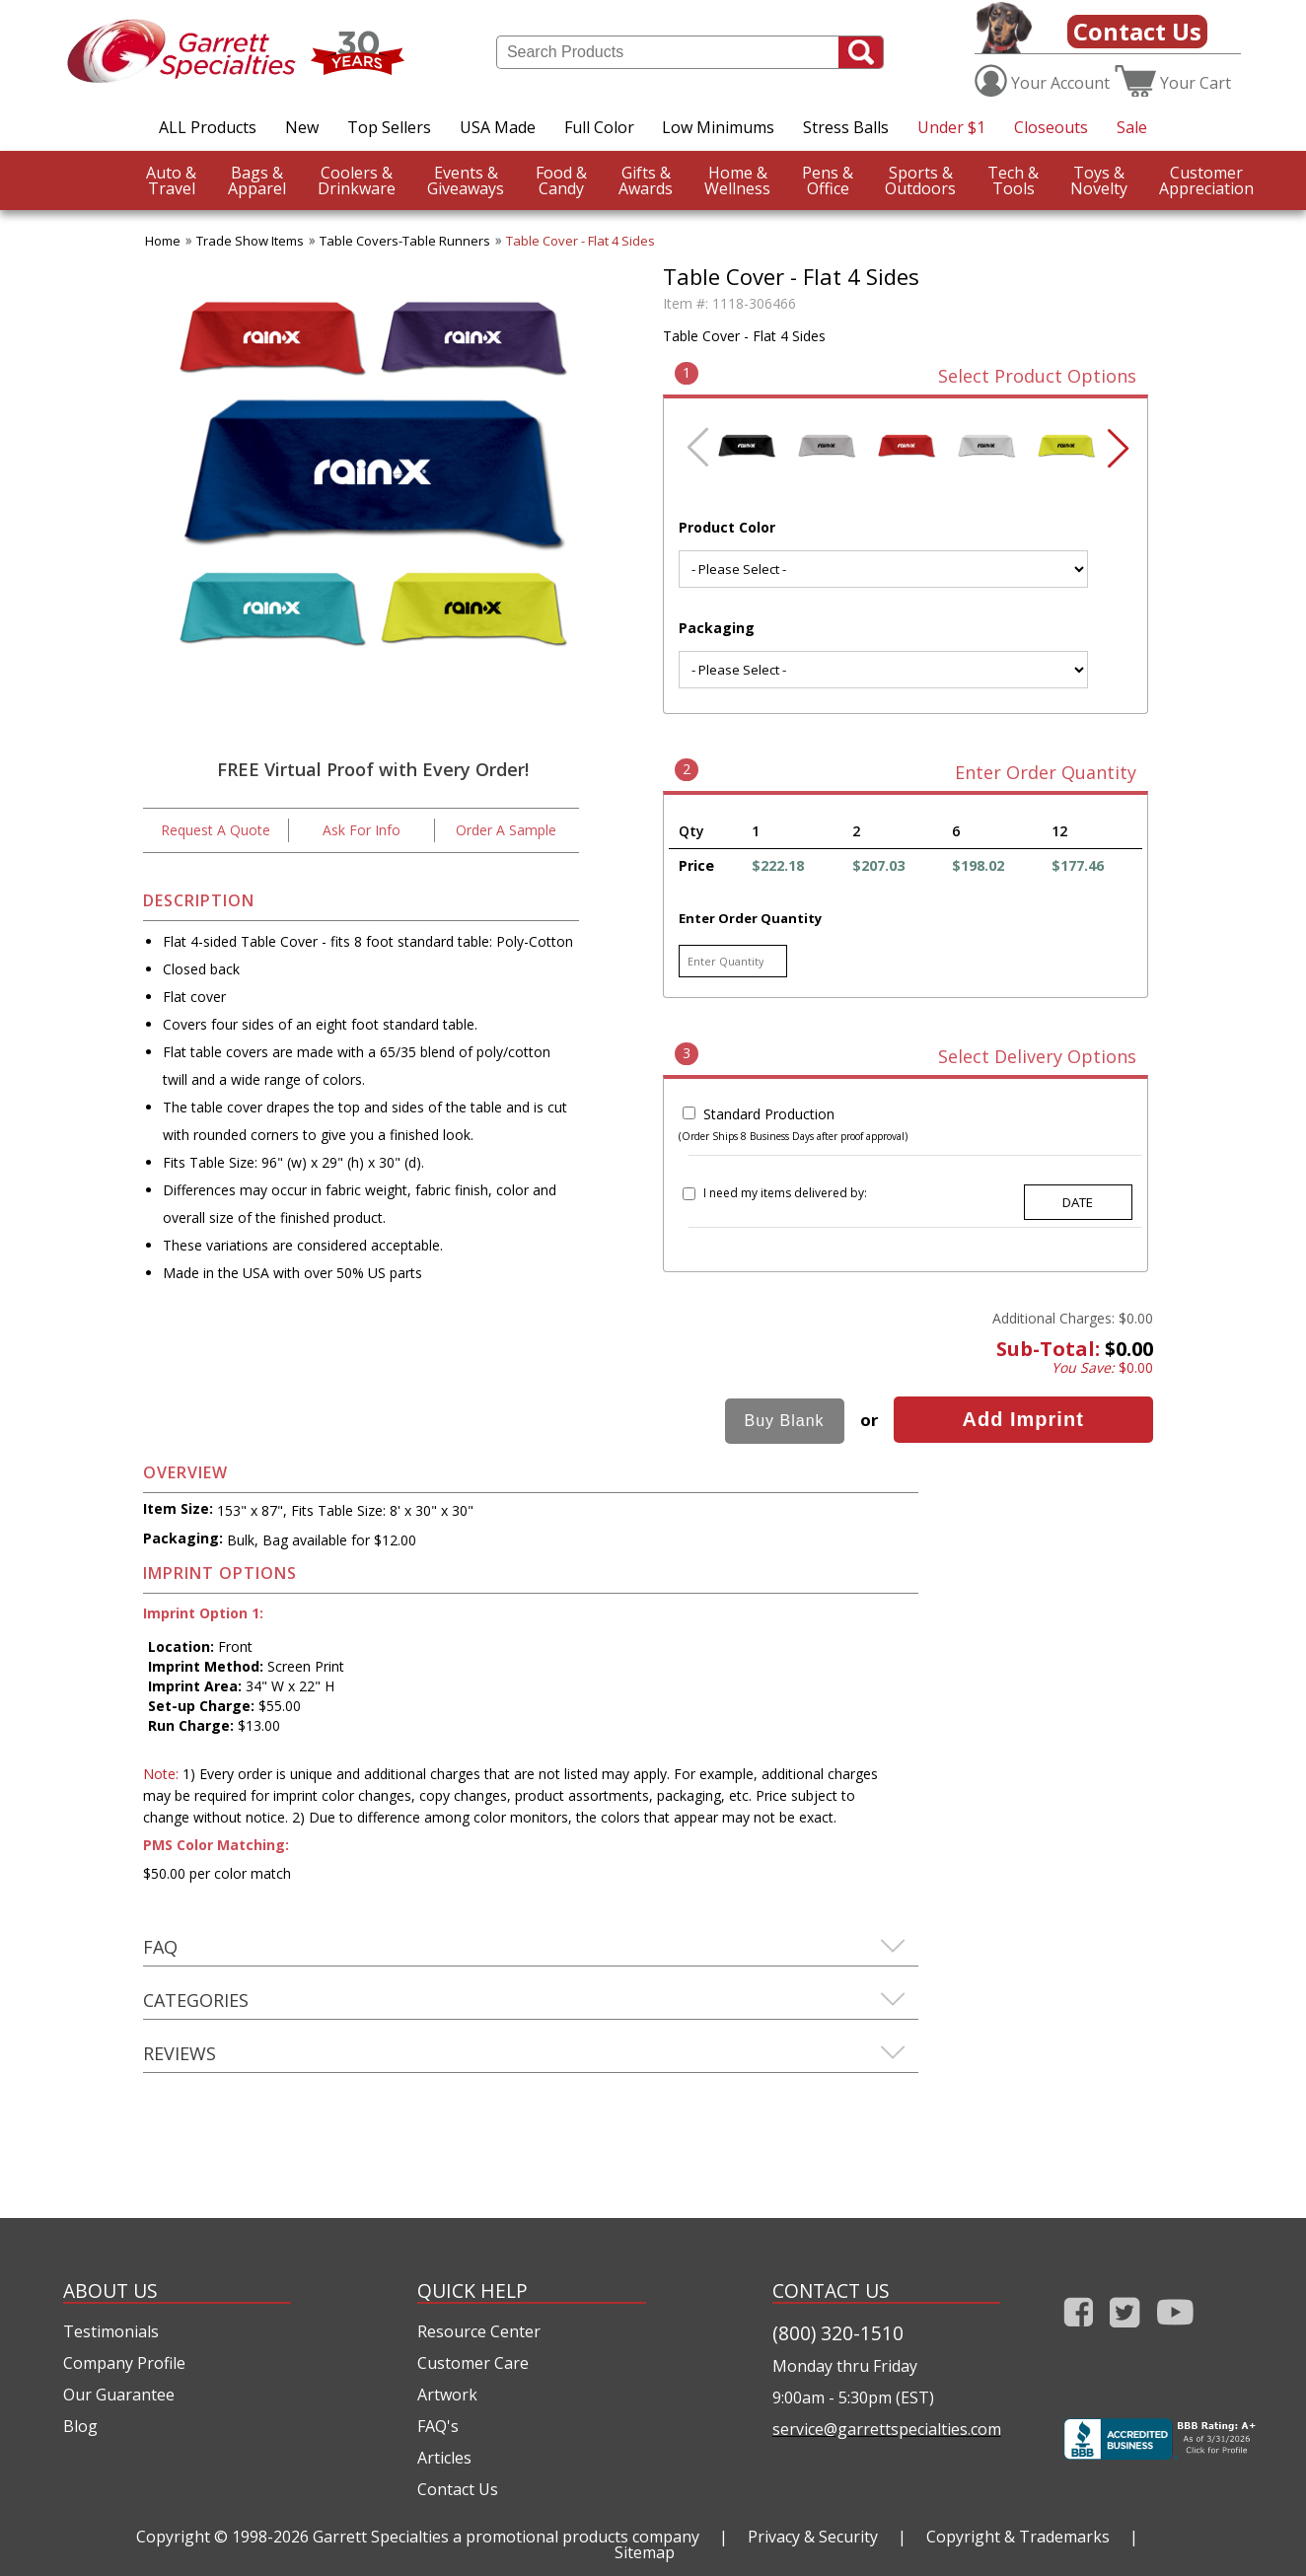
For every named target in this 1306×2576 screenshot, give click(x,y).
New (302, 127)
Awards (645, 180)
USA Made (498, 127)
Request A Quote (215, 830)
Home (163, 241)
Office (827, 180)
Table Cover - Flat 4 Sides (580, 241)
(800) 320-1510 (838, 2333)
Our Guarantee (119, 2394)
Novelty (1098, 180)
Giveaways (465, 180)
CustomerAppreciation (1206, 180)
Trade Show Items (250, 241)
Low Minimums (718, 127)
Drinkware (357, 180)
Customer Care (473, 2363)
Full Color (599, 127)
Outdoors (920, 180)
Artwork (447, 2394)
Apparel (257, 180)
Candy (561, 180)
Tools (1013, 180)
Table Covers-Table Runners (405, 241)
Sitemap (645, 2552)
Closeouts (1051, 127)
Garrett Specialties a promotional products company (506, 2536)
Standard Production (768, 1114)
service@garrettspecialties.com (886, 2429)
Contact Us (1137, 31)
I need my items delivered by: (785, 1192)
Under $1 (951, 127)
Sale (1132, 127)
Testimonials (111, 2331)
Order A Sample (506, 830)
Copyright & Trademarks (1018, 2536)
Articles (444, 2458)
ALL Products (207, 127)
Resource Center (479, 2331)
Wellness (737, 180)
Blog (80, 2426)
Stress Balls (846, 127)
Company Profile (124, 2363)
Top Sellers (389, 127)
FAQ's (438, 2426)
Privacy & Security (813, 2536)
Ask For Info (361, 830)
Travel (171, 180)
